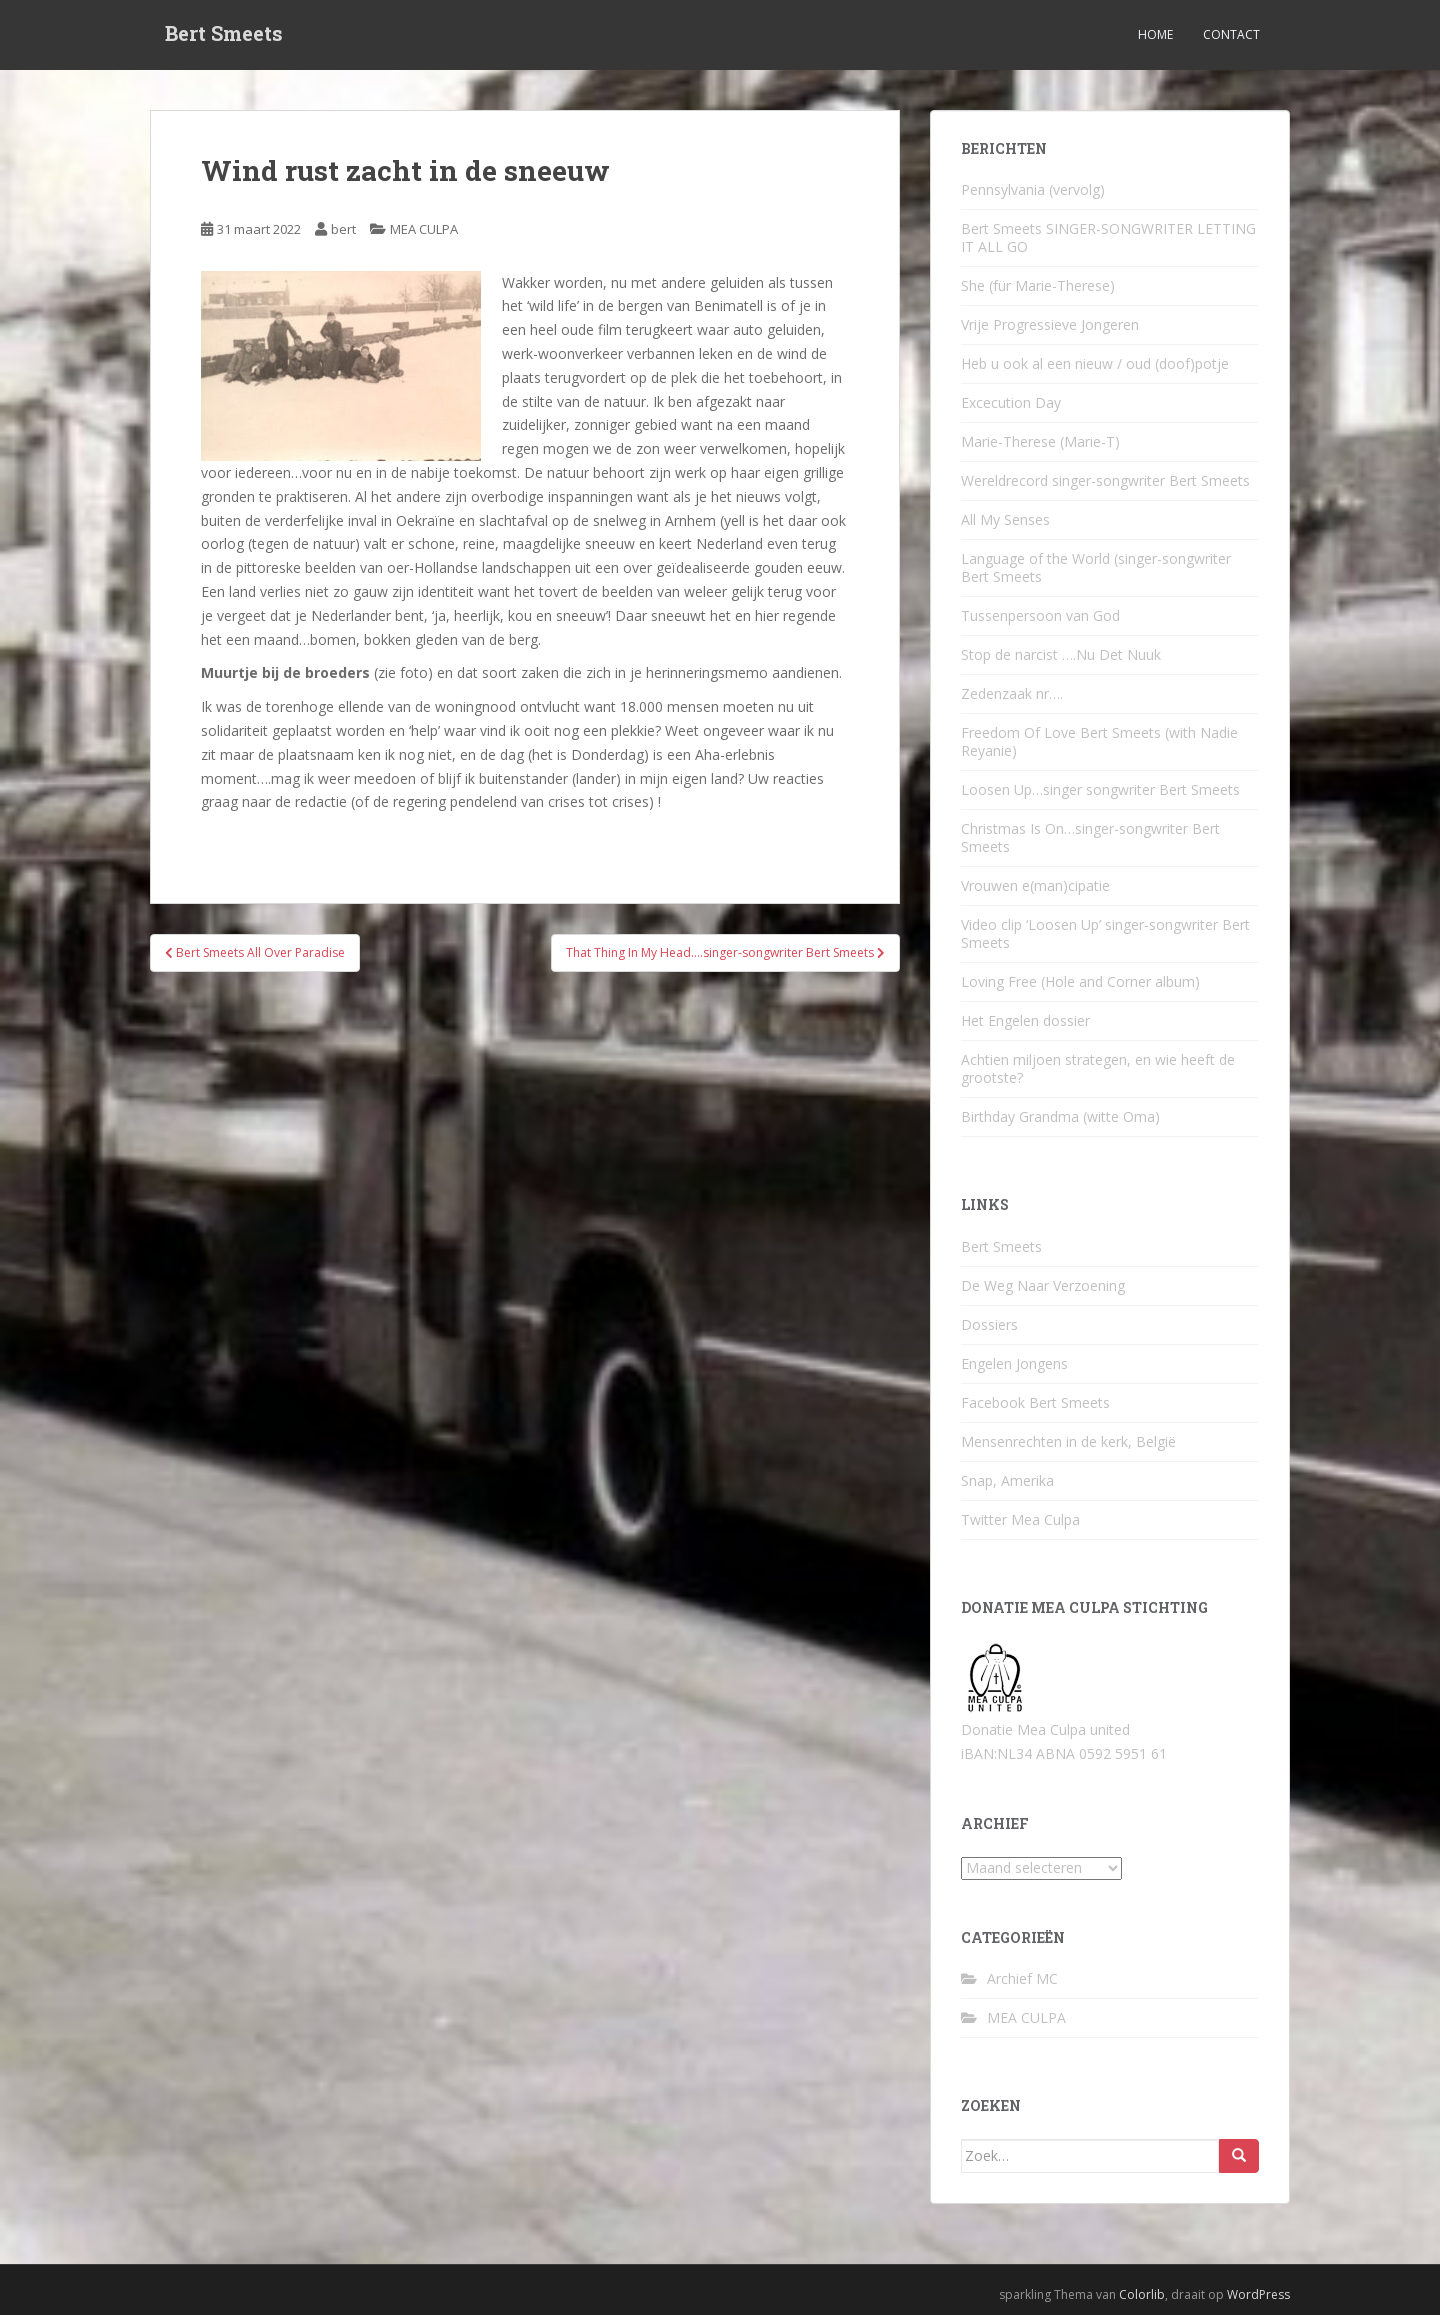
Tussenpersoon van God (1040, 615)
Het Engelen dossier (1025, 1020)
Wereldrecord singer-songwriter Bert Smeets (1105, 480)
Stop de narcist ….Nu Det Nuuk (1061, 654)
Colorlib (1142, 2294)
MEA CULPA (424, 229)
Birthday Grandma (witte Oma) (1060, 1116)
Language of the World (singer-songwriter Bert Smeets (1096, 567)
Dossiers (989, 1324)
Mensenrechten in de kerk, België (1068, 1441)
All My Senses (1005, 519)
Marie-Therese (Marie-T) (1040, 441)
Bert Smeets (224, 35)
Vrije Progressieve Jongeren (1050, 324)
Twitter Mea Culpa (1020, 1519)
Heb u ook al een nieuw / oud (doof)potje (1095, 363)
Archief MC (1022, 1978)
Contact (1231, 34)
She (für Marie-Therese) (1038, 285)
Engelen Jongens (1014, 1363)
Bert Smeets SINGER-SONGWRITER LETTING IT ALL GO (1108, 237)
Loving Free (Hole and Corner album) (1080, 981)
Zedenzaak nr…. (1012, 693)
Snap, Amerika (1007, 1480)
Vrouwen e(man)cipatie (1035, 885)
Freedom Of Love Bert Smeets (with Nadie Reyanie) (1099, 741)
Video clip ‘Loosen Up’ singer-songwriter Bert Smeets (1105, 933)
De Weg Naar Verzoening (1043, 1285)
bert (343, 229)
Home (1155, 34)
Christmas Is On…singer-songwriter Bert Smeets (1090, 837)
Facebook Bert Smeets (1035, 1402)
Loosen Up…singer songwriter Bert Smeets (1100, 789)
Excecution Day (1011, 402)
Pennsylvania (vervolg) (1033, 189)
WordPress (1258, 2294)
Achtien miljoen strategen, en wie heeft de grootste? (1098, 1068)
